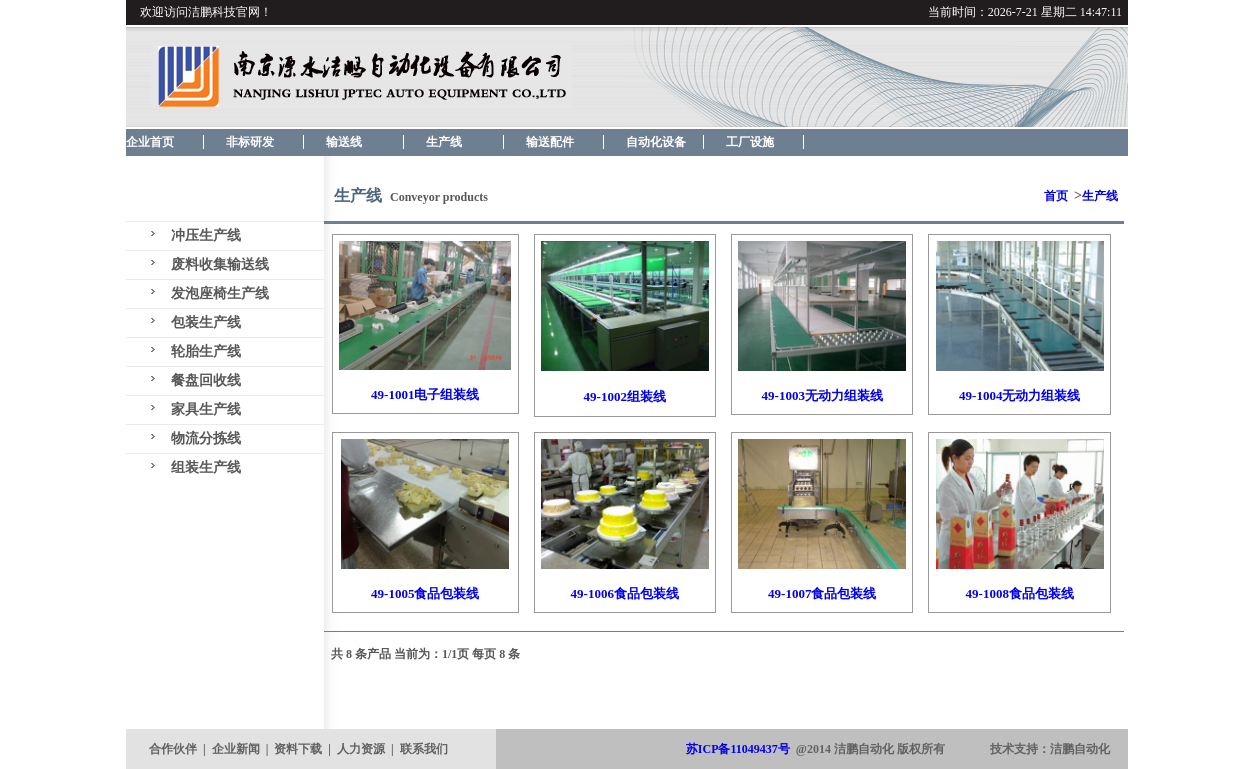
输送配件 (550, 142)
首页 (1056, 196)
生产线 (444, 142)
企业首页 (150, 142)
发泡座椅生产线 (220, 293)
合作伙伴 (173, 749)
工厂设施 (750, 142)
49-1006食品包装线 (625, 593)
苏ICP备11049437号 (738, 749)
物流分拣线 (206, 438)
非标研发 (250, 142)
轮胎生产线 (206, 351)
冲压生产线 (206, 235)
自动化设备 (656, 142)
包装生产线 (206, 322)
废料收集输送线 (220, 264)
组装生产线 (206, 467)
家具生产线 (206, 409)
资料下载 (298, 749)
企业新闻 (236, 749)
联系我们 (424, 749)
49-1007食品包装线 (822, 593)
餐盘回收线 (206, 380)
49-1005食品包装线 (425, 593)
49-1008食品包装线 (1020, 593)
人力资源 (361, 749)
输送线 (344, 142)
